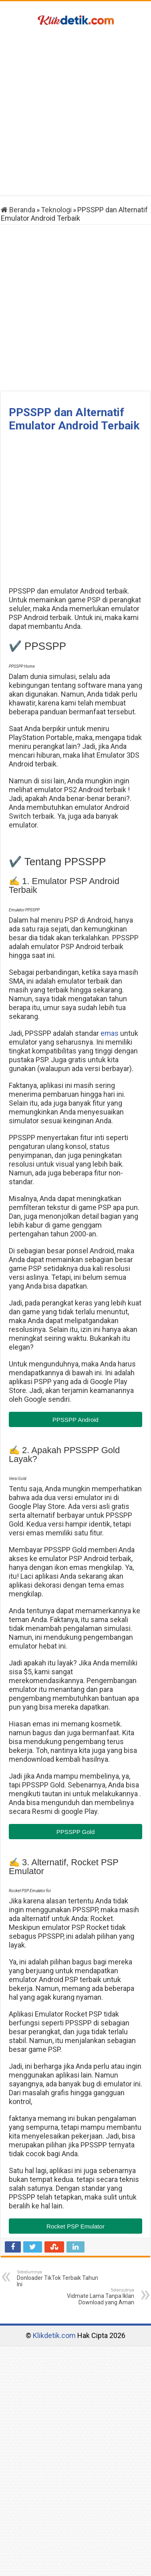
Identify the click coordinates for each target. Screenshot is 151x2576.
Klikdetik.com (54, 2335)
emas (110, 1033)
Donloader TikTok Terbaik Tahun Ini (58, 2278)
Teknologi (56, 209)
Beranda (18, 209)
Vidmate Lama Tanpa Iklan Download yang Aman (93, 2296)
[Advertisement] (75, 112)
